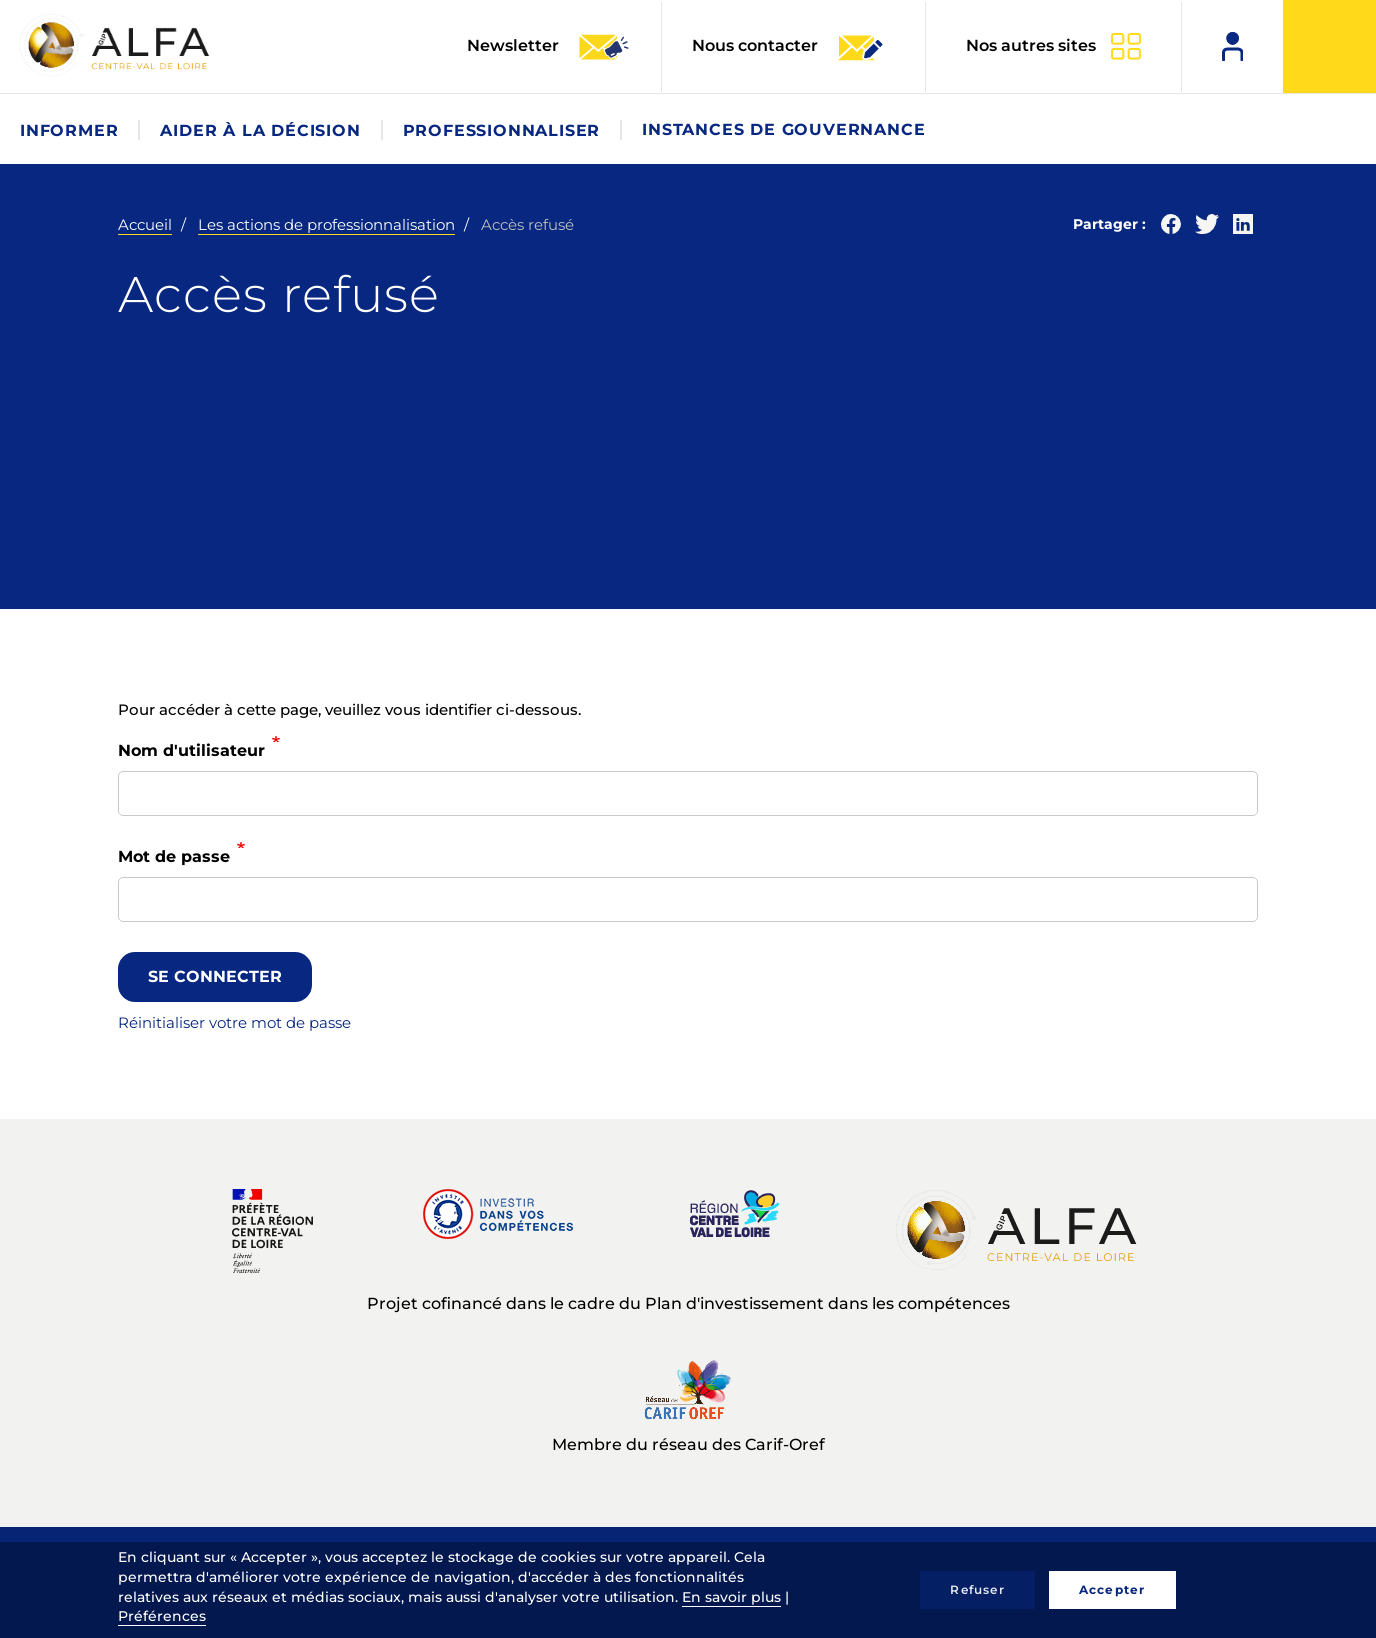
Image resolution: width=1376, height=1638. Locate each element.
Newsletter (548, 47)
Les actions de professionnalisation (326, 224)
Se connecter (215, 976)
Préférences (162, 1616)
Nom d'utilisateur (191, 750)
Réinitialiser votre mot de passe (234, 1022)
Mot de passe (174, 856)
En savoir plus (731, 1597)
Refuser (977, 1589)
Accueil (145, 224)
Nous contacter (788, 47)
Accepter (1112, 1589)
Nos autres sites (1031, 45)
